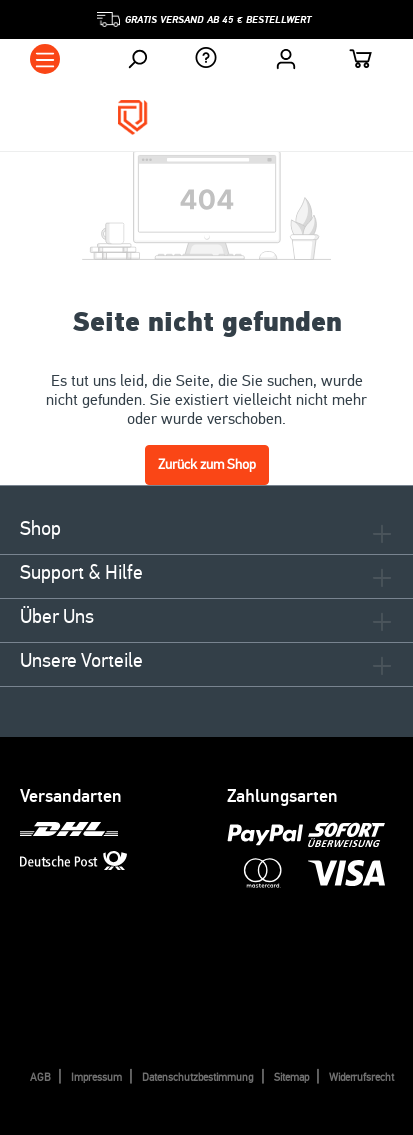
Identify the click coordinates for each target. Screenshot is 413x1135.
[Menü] (45, 59)
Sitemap (291, 1077)
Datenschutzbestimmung (198, 1077)
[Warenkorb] (361, 61)
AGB (40, 1077)
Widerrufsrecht (361, 1077)
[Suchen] (137, 59)
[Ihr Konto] (286, 59)
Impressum (96, 1077)
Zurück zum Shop (207, 464)
